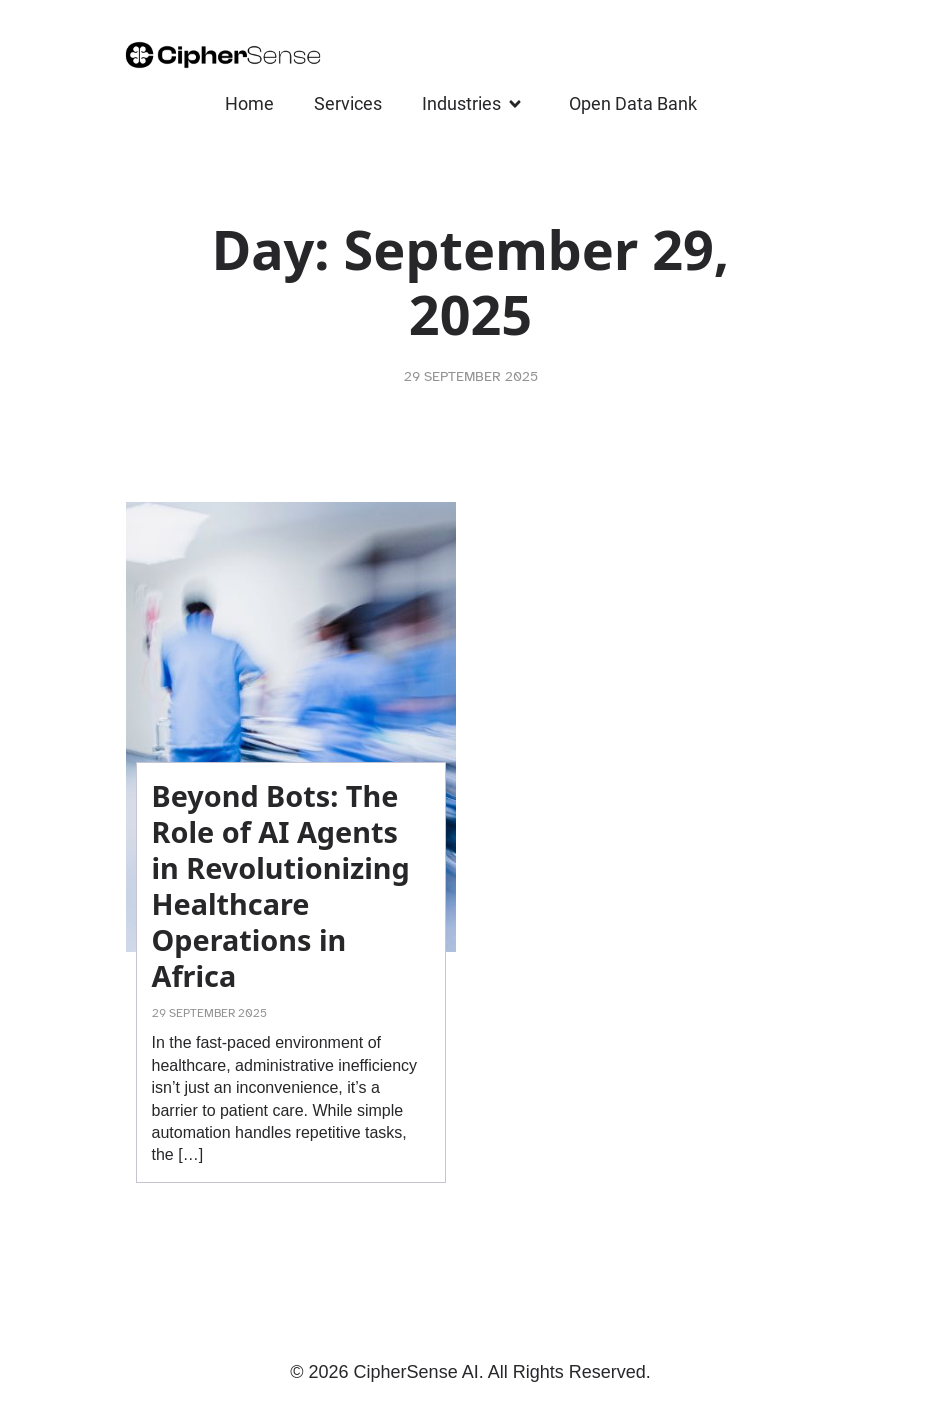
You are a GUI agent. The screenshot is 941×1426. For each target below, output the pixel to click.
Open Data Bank (633, 103)
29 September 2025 (471, 376)
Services (348, 103)
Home (249, 103)
